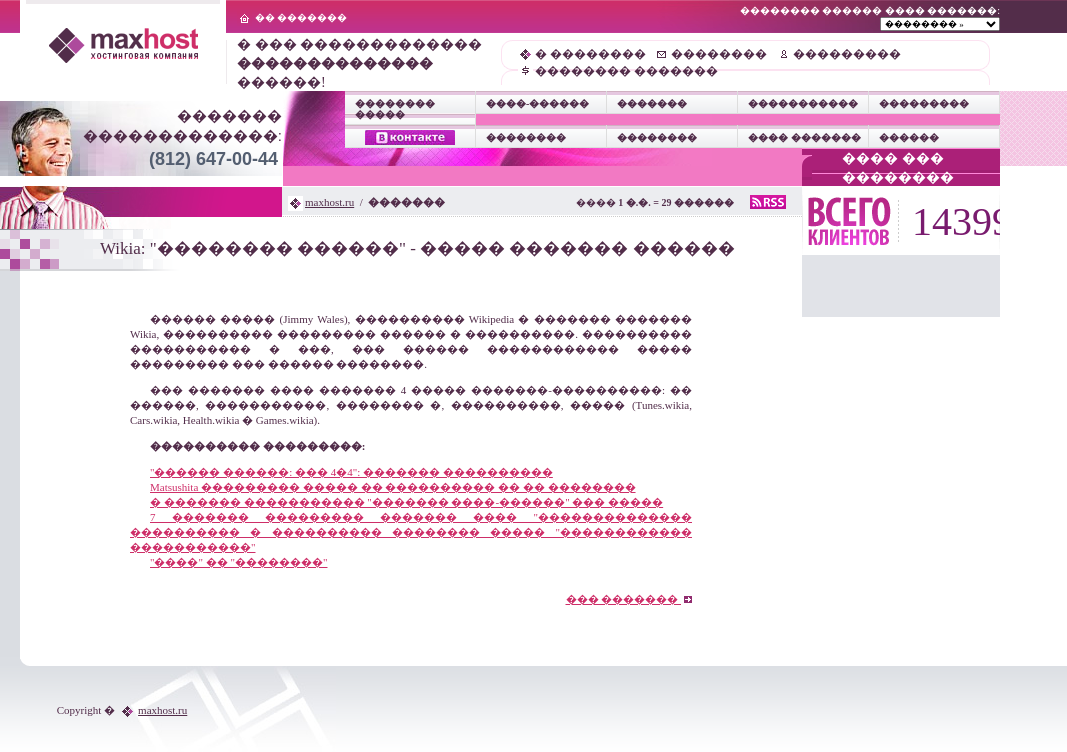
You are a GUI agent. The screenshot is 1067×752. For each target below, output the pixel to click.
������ (909, 137)
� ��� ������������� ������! (359, 63)
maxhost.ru (329, 202)
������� (652, 103)
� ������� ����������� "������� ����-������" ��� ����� (406, 502)
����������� (803, 103)
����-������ (537, 103)
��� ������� (629, 599)
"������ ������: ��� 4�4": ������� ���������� (351, 472)
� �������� (590, 54)
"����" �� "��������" (238, 562)
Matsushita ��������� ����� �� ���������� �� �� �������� (393, 487)
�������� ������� (626, 71)
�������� (719, 54)
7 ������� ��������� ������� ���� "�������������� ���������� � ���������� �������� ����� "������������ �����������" (411, 532)
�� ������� (301, 17)
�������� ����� (395, 109)
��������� (847, 54)
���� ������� (804, 137)
